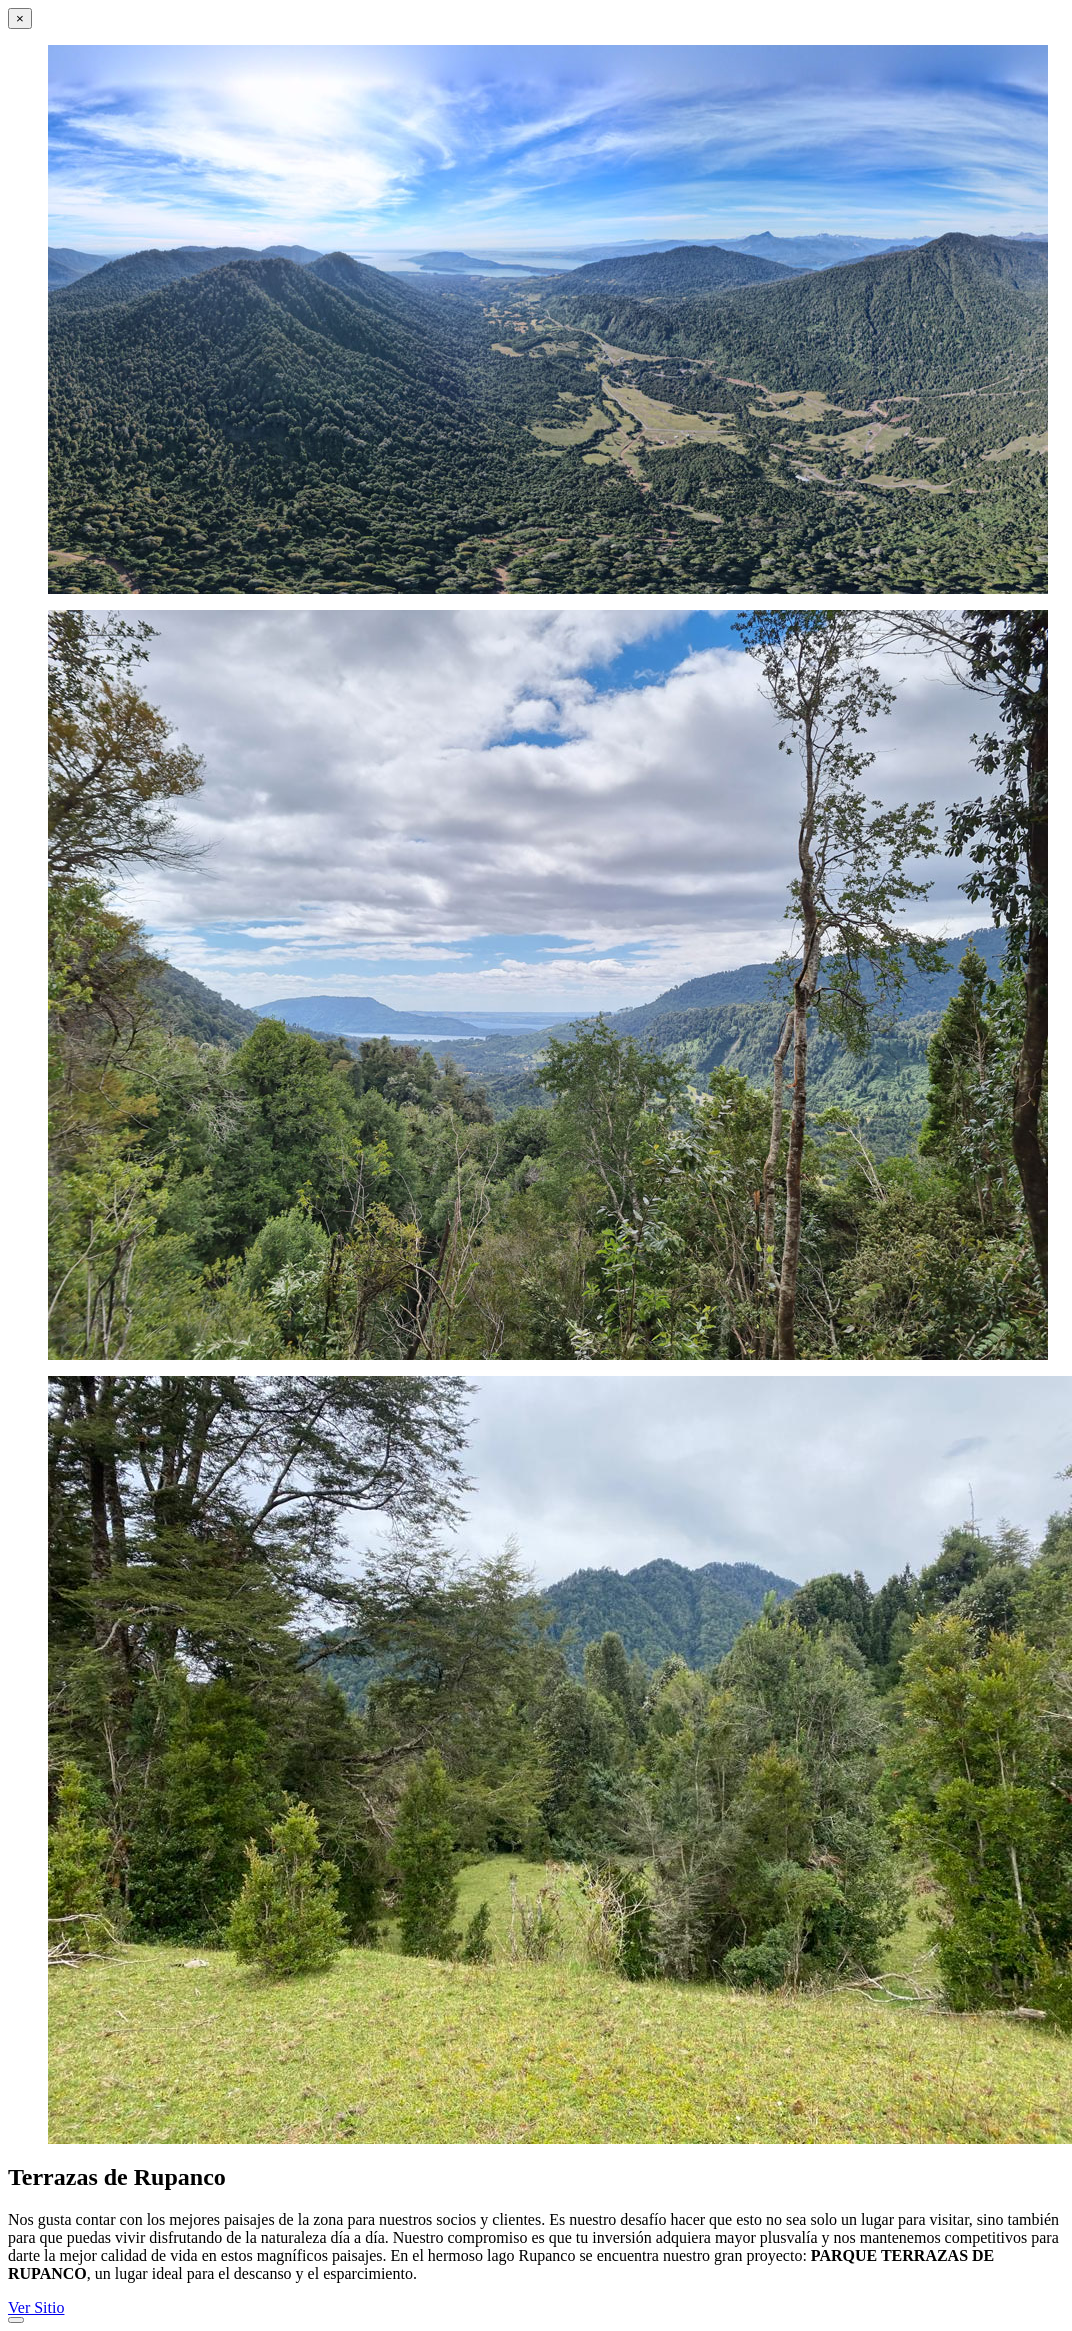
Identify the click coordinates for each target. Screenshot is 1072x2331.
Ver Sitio (36, 2307)
